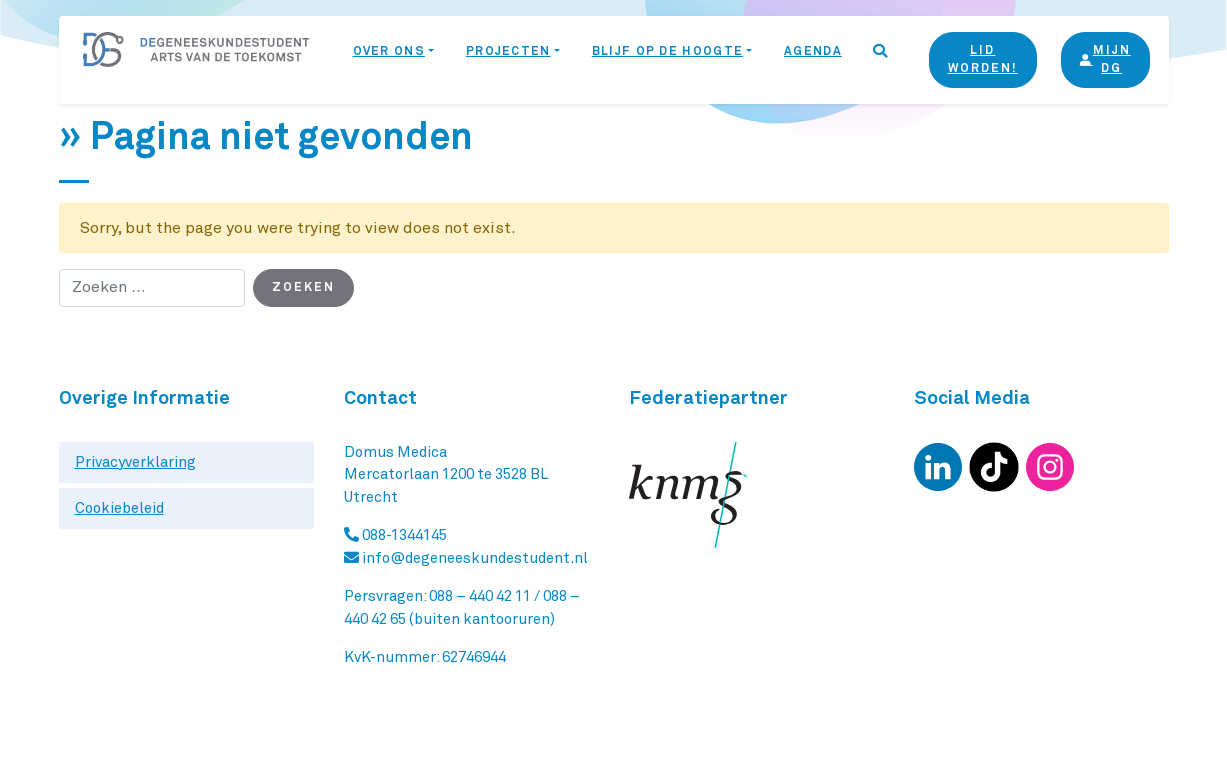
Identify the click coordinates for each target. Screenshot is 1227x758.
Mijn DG (1105, 60)
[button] (881, 60)
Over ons (389, 52)
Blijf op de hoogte (667, 52)
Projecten (508, 52)
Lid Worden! (983, 60)
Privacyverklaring (135, 462)
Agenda (813, 52)
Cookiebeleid (119, 508)
